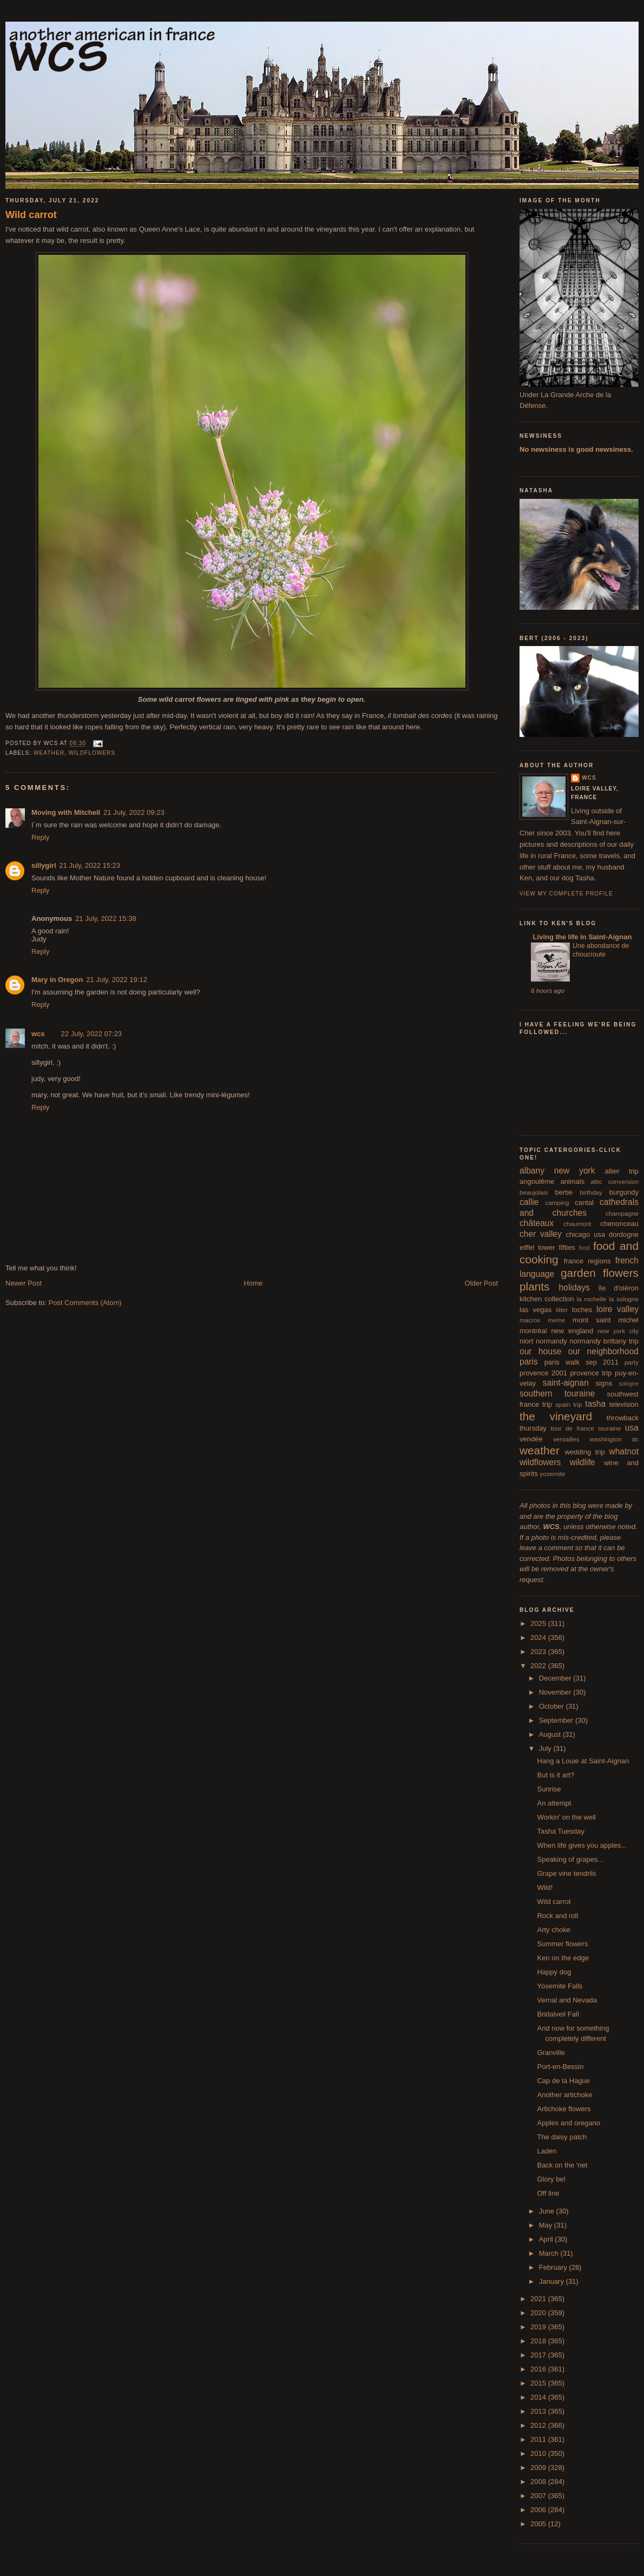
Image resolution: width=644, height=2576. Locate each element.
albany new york (557, 1170)
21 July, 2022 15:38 (105, 918)
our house (540, 1351)
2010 (539, 2453)
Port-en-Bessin (560, 2067)
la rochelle (592, 1298)
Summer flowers (562, 1944)
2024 (539, 1637)
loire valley (617, 1309)
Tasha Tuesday (560, 1831)
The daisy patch (562, 2137)
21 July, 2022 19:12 (116, 980)
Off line (548, 2193)
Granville (550, 2052)
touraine (609, 1428)
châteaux (537, 1223)
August (551, 1734)
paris (529, 1361)
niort (526, 1341)
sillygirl (43, 865)
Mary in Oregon (57, 980)
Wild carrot (31, 214)
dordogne (624, 1234)
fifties (567, 1247)
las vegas (535, 1310)
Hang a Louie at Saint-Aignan (583, 1761)
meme (556, 1319)
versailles (566, 1438)
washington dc (614, 1438)
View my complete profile (566, 894)
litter (562, 1309)
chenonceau (619, 1224)
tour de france (572, 1428)
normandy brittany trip (604, 1341)
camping (557, 1202)
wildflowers (92, 753)
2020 (539, 2313)
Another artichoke (564, 2095)
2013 (539, 2411)
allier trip (621, 1171)
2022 (539, 1666)
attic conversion (614, 1181)
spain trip (568, 1404)
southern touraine (557, 1393)
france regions (587, 1261)
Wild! (545, 1887)
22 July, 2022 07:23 (91, 1034)
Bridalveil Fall (558, 2014)
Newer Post (23, 1283)
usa (632, 1427)
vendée (531, 1439)
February (554, 2267)
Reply (40, 837)
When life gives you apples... (581, 1845)
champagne (622, 1213)
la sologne (624, 1298)
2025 (539, 1623)
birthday (591, 1192)
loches (582, 1310)
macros (530, 1319)
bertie (564, 1192)
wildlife (582, 1462)
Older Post (481, 1283)
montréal (533, 1331)
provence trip (591, 1373)
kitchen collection (547, 1299)
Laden (546, 2151)
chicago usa (585, 1234)
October (552, 1706)
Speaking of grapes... (570, 1859)
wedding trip (585, 1452)
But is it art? (555, 1775)
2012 (539, 2425)
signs (604, 1383)
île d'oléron (618, 1288)
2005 (539, 2524)
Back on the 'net (562, 2165)
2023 (539, 1652)
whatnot (624, 1451)
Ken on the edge (562, 1958)
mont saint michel (606, 1320)
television (624, 1404)
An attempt (554, 1803)
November (556, 1692)
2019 (539, 2327)
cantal (584, 1202)
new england (572, 1331)
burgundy (624, 1192)
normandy (551, 1341)
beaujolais (534, 1192)
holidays (574, 1287)
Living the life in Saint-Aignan (581, 937)
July (546, 1748)
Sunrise (549, 1789)
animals (572, 1181)
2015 (539, 2383)
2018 (539, 2341)
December (556, 1678)
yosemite (553, 1473)
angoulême (537, 1181)
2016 (539, 2369)
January (552, 2281)
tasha (595, 1403)
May (546, 2225)
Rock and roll (557, 1916)
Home (253, 1283)
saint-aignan (566, 1382)
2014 (539, 2397)
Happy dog (554, 1972)
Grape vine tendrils (566, 1873)
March (550, 2253)
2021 (539, 2299)
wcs (38, 1034)
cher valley (541, 1233)
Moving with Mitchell (65, 812)
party (632, 1362)
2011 (539, 2439)
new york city (618, 1330)
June (547, 2211)
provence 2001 (543, 1373)
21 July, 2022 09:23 (134, 812)
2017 (539, 2355)
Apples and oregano (568, 2123)
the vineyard (556, 1416)
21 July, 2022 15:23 (90, 865)
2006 (539, 2510)
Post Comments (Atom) (85, 1303)
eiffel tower (537, 1247)
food (584, 1248)
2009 (539, 2467)
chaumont (577, 1223)
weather (49, 753)
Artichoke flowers (563, 2109)
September (557, 1720)
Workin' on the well (566, 1817)
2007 (539, 2496)
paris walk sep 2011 (581, 1362)
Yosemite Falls (559, 1986)
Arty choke (553, 1930)
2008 (539, 2482)
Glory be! (551, 2179)
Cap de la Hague (563, 2081)
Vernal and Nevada (567, 2000)
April (547, 2239)
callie (529, 1202)
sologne (629, 1384)
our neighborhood (603, 1351)
